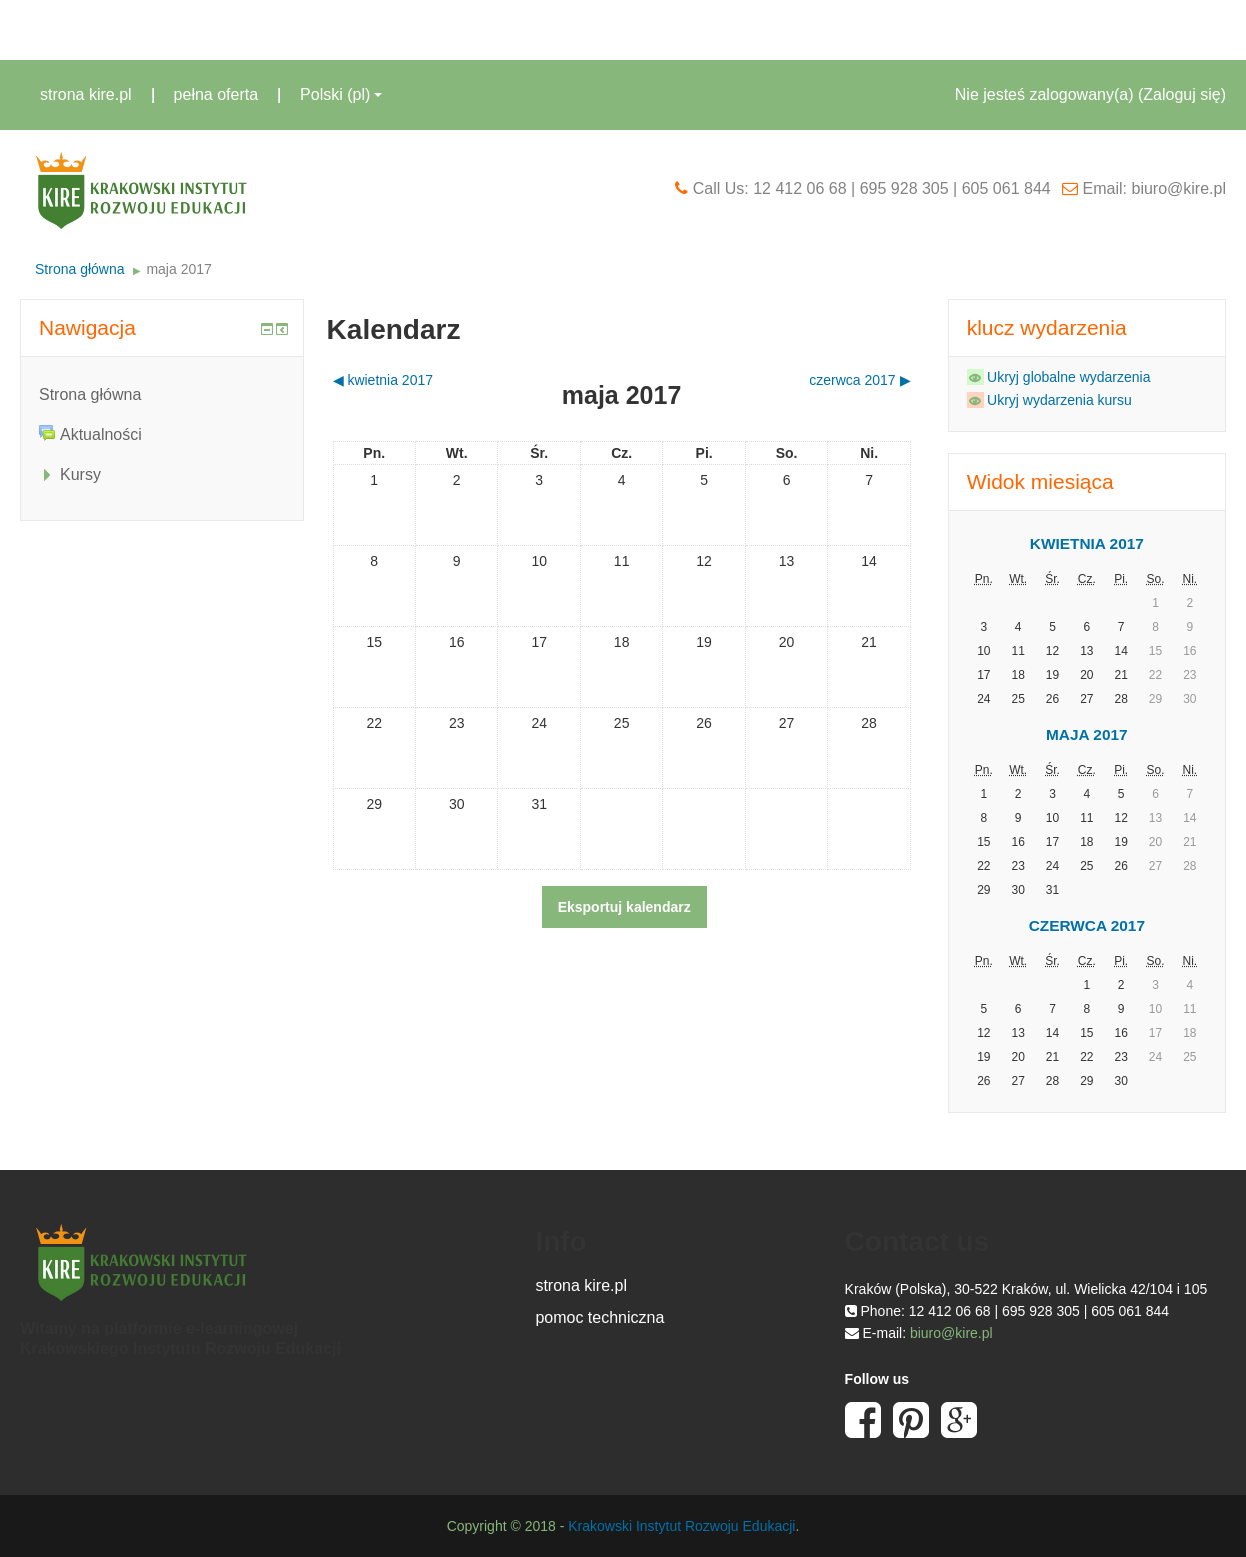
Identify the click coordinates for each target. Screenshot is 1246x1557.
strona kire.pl (86, 94)
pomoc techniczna (599, 1317)
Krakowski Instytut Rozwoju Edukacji (681, 1526)
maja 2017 (178, 269)
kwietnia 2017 (1087, 543)
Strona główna (80, 269)
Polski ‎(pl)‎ (341, 94)
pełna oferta (216, 94)
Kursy (80, 474)
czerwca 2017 (1087, 925)
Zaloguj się (1181, 94)
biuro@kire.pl (951, 1333)
